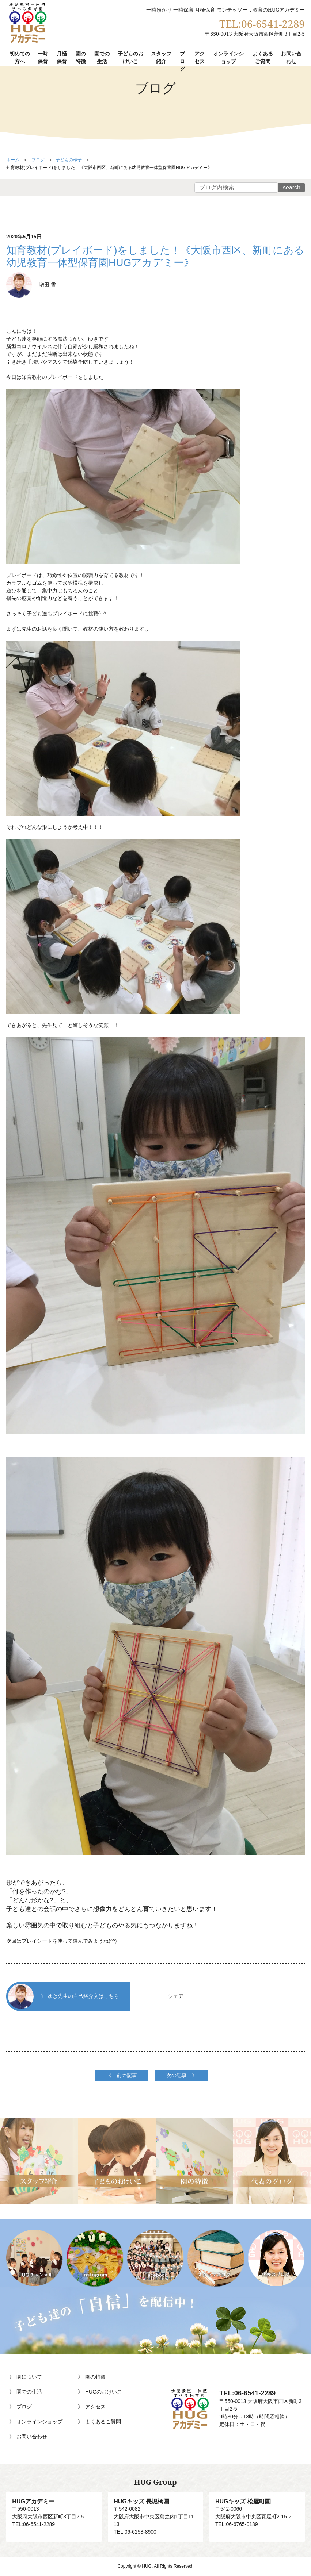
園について (29, 2377)
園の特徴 (81, 57)
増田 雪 (31, 285)
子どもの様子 (69, 159)
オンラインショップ (228, 57)
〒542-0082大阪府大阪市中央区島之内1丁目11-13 (155, 2512)
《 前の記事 (121, 2075)
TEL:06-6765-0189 (236, 2524)
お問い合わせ (291, 57)
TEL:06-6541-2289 (262, 24)
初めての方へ (20, 57)
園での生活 (102, 57)
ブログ (182, 61)
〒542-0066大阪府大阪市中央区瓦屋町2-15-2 (257, 2508)
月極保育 (62, 57)
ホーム (12, 159)
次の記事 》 (181, 2075)
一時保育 (43, 57)
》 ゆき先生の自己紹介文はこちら (63, 1996)
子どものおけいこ (130, 57)
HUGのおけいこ (103, 2392)
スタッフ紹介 (161, 57)
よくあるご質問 (263, 57)
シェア (175, 1996)
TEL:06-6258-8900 (135, 2532)
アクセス (199, 57)
